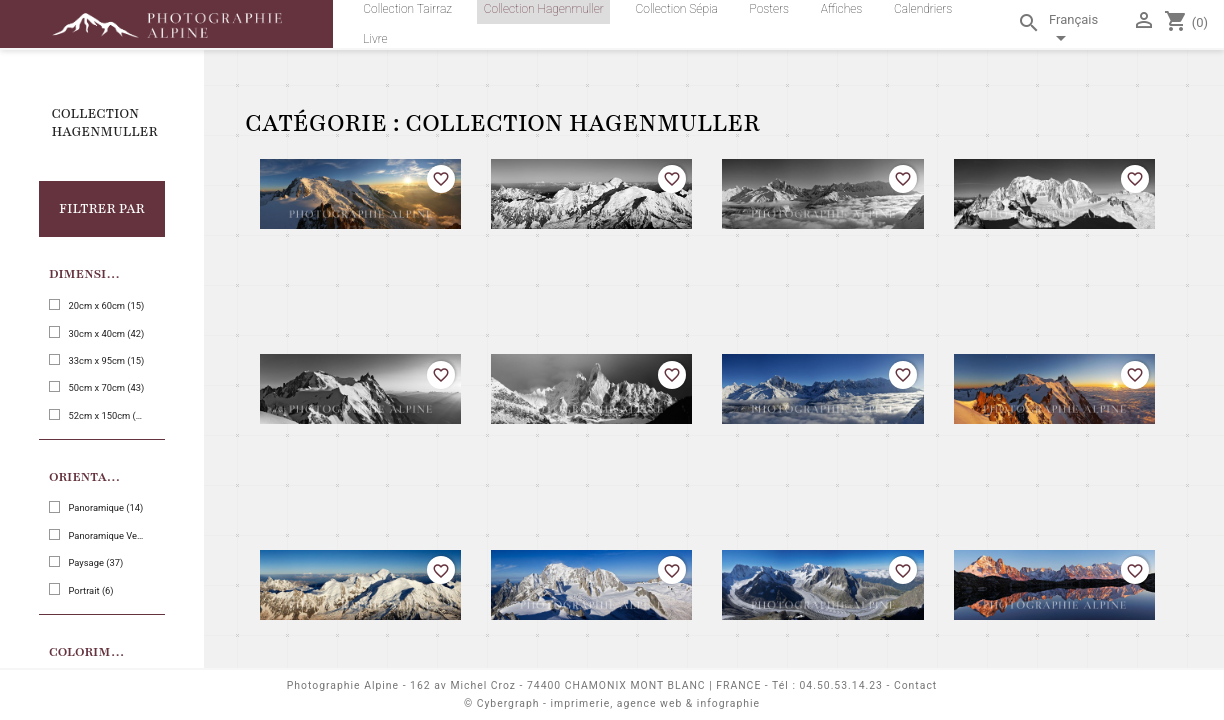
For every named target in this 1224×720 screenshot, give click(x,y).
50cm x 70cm (106, 387)
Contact (915, 685)
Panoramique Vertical (106, 535)
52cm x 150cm (106, 415)
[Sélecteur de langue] (1086, 32)
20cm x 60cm (106, 305)
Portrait (90, 590)
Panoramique (105, 507)
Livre (375, 39)
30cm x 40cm (106, 333)
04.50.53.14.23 (841, 685)
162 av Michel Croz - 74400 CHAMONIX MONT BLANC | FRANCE (585, 685)
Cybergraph (508, 703)
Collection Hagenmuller (105, 123)
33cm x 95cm (106, 360)
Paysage (95, 562)
